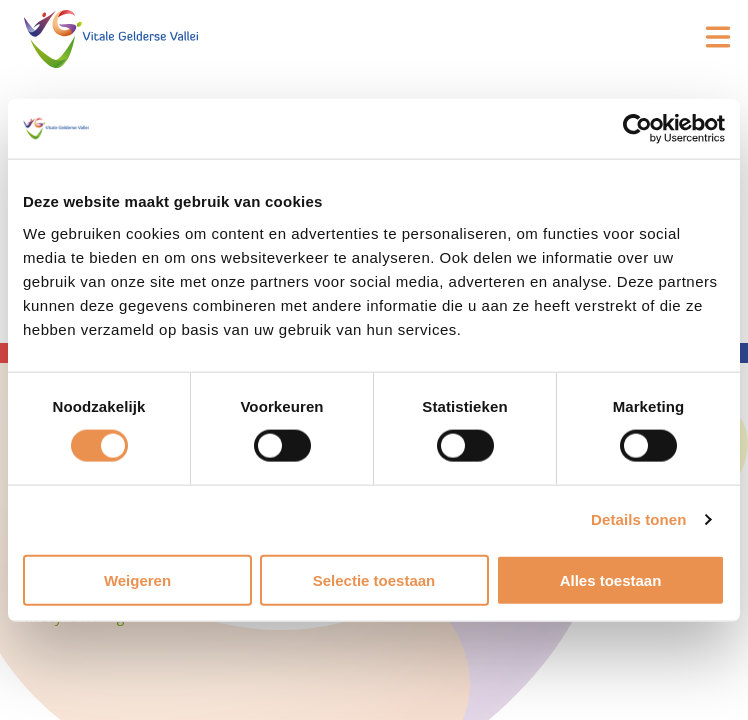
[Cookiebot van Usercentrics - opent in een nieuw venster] (637, 129)
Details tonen (638, 519)
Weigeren (137, 579)
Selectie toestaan (374, 579)
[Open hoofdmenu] (718, 37)
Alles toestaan (611, 579)
